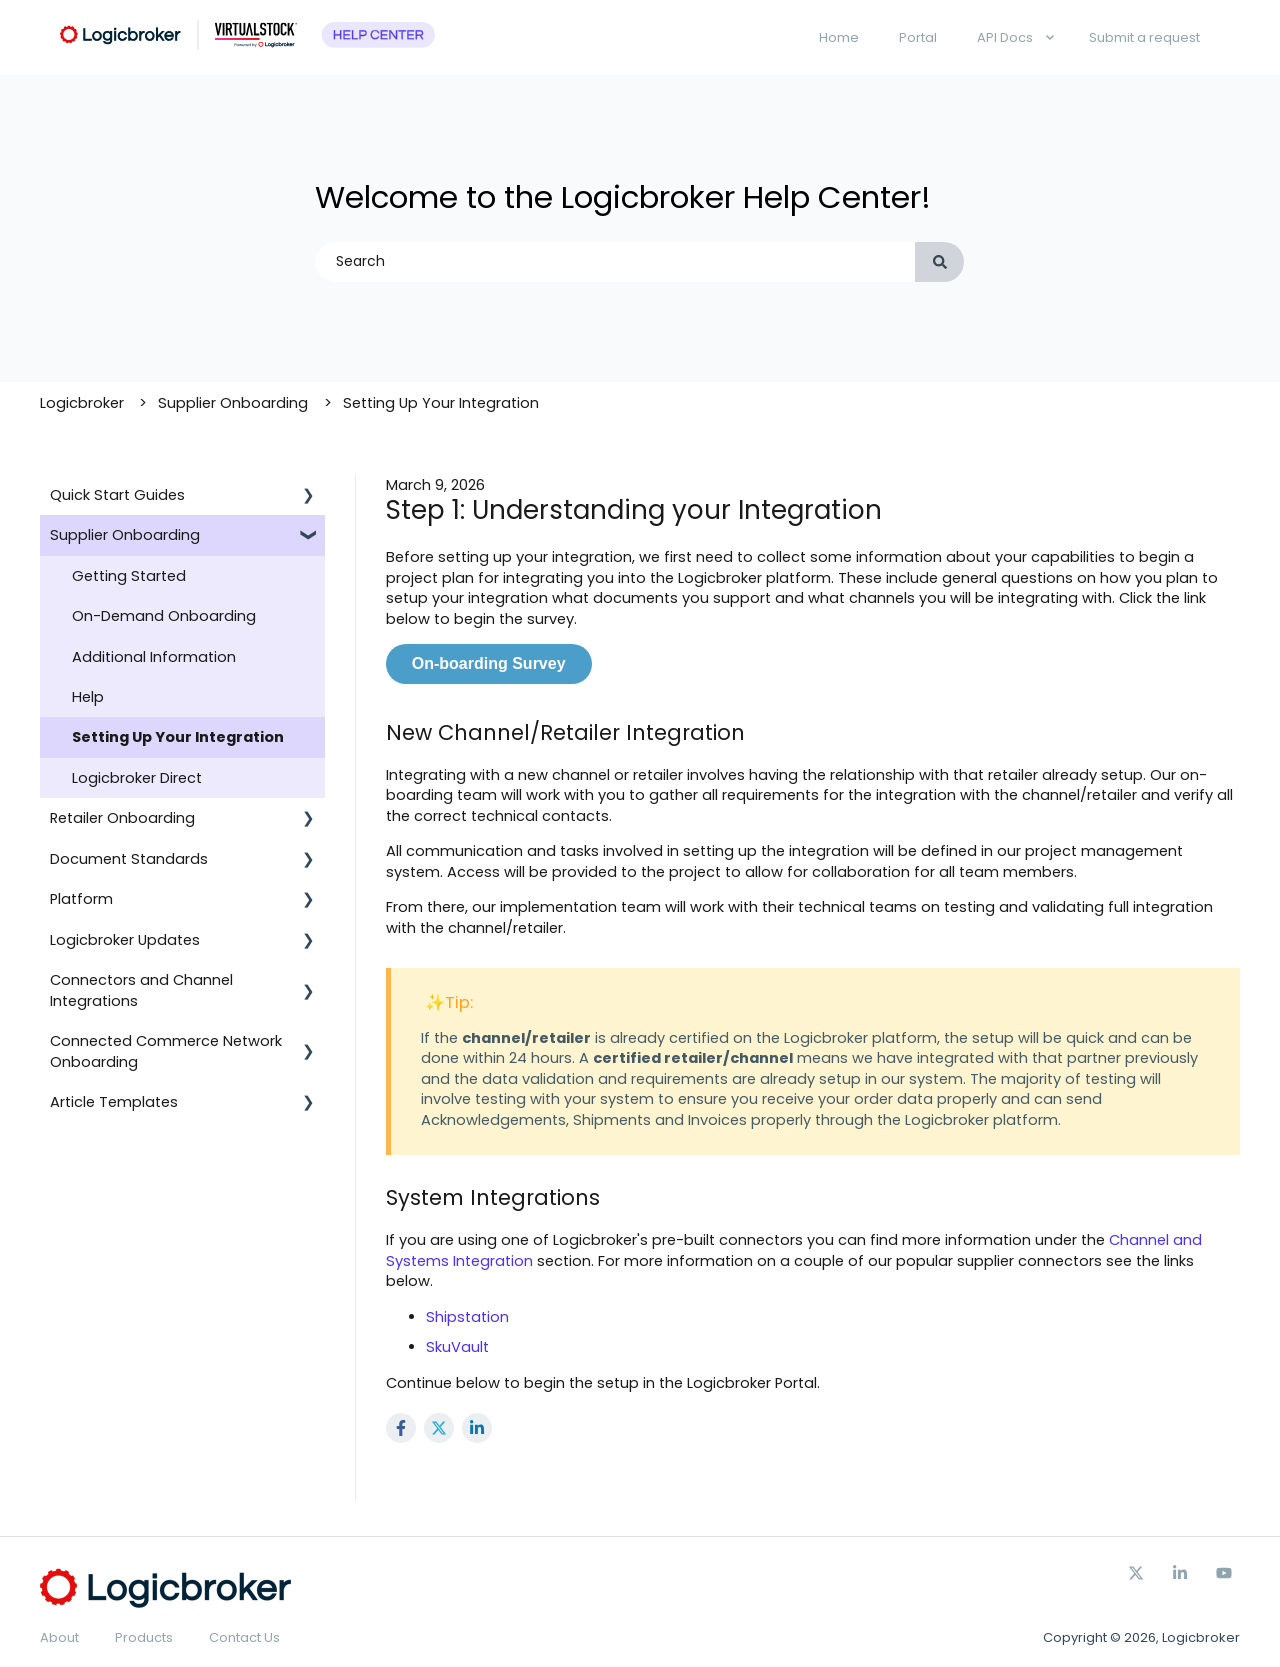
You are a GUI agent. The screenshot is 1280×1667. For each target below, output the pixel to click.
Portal (918, 37)
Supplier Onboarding (233, 403)
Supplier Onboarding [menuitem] (125, 535)
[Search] (939, 262)
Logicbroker (82, 403)
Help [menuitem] (88, 697)
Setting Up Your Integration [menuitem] (178, 737)
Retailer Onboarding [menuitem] (122, 818)
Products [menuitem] (144, 1637)
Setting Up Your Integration (441, 403)
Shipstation (467, 1317)
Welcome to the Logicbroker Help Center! (623, 197)
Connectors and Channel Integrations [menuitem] (141, 990)
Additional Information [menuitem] (154, 657)
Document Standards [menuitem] (129, 859)
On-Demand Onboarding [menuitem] (164, 616)
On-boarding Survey (489, 663)
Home (839, 37)
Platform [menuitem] (81, 899)
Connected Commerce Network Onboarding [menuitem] (166, 1051)
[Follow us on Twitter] (1136, 1573)
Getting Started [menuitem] (129, 576)
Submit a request (1144, 37)
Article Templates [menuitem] (114, 1102)
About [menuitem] (59, 1637)
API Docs (1005, 37)
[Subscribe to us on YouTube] (1224, 1573)
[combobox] (615, 262)
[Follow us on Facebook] (1180, 1573)
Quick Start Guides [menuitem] (117, 495)
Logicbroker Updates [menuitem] (125, 940)
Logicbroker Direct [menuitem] (137, 778)
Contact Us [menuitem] (244, 1637)
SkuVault (457, 1347)
